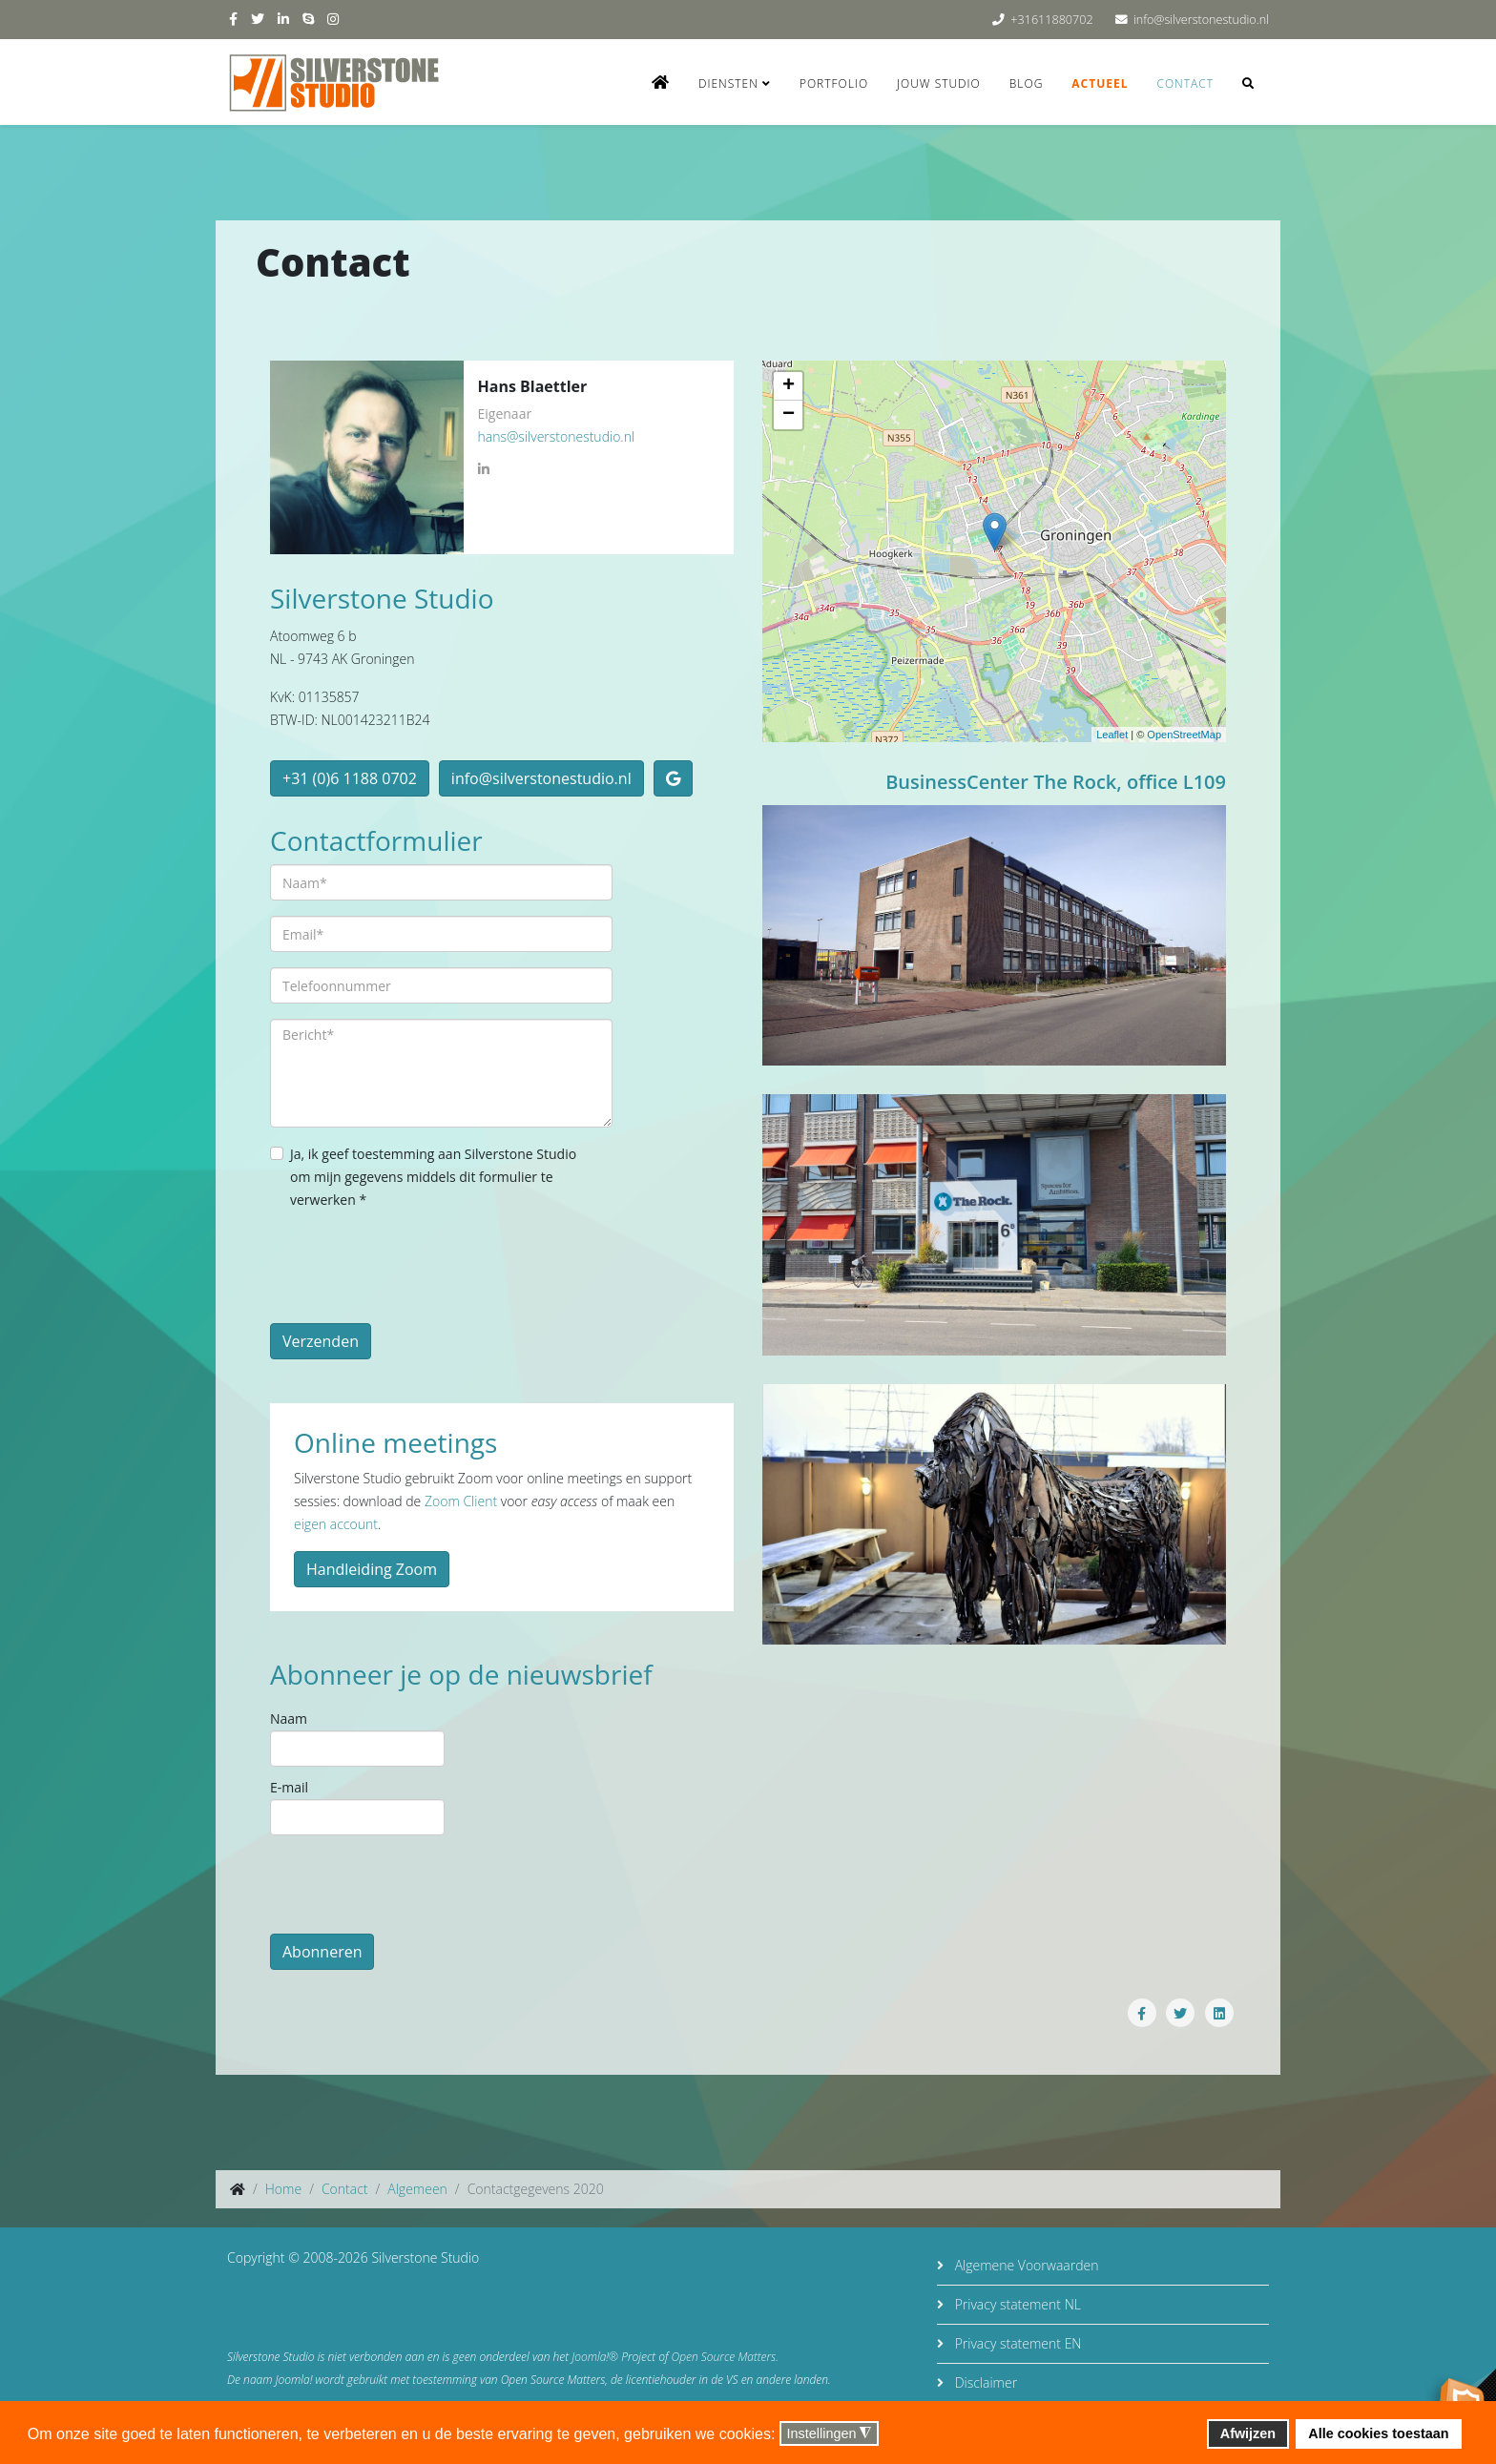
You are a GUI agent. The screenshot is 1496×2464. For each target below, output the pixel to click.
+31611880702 (1051, 19)
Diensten (728, 83)
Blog (1026, 83)
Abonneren (322, 1951)
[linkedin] (283, 19)
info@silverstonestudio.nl (1201, 19)
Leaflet (1112, 734)
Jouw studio (939, 83)
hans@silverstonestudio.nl (556, 436)
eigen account (336, 1524)
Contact (1185, 83)
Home (283, 2189)
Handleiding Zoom (371, 1569)
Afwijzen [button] (1248, 2433)
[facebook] (233, 19)
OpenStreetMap (1184, 734)
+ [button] (788, 386)
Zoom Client (461, 1501)
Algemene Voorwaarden (1024, 2265)
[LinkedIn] (483, 469)
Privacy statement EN (1016, 2343)
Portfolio (834, 83)
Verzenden (320, 1341)
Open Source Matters (724, 2357)
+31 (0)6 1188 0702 (349, 778)
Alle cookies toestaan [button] (1378, 2433)
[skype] (308, 19)
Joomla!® (594, 2357)
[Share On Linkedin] (1219, 2012)
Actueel (1099, 83)
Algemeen (417, 2189)
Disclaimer (984, 2382)
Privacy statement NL (1016, 2304)
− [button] (788, 415)
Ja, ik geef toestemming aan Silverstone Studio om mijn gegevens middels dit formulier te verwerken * (433, 1177)
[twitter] (257, 19)
